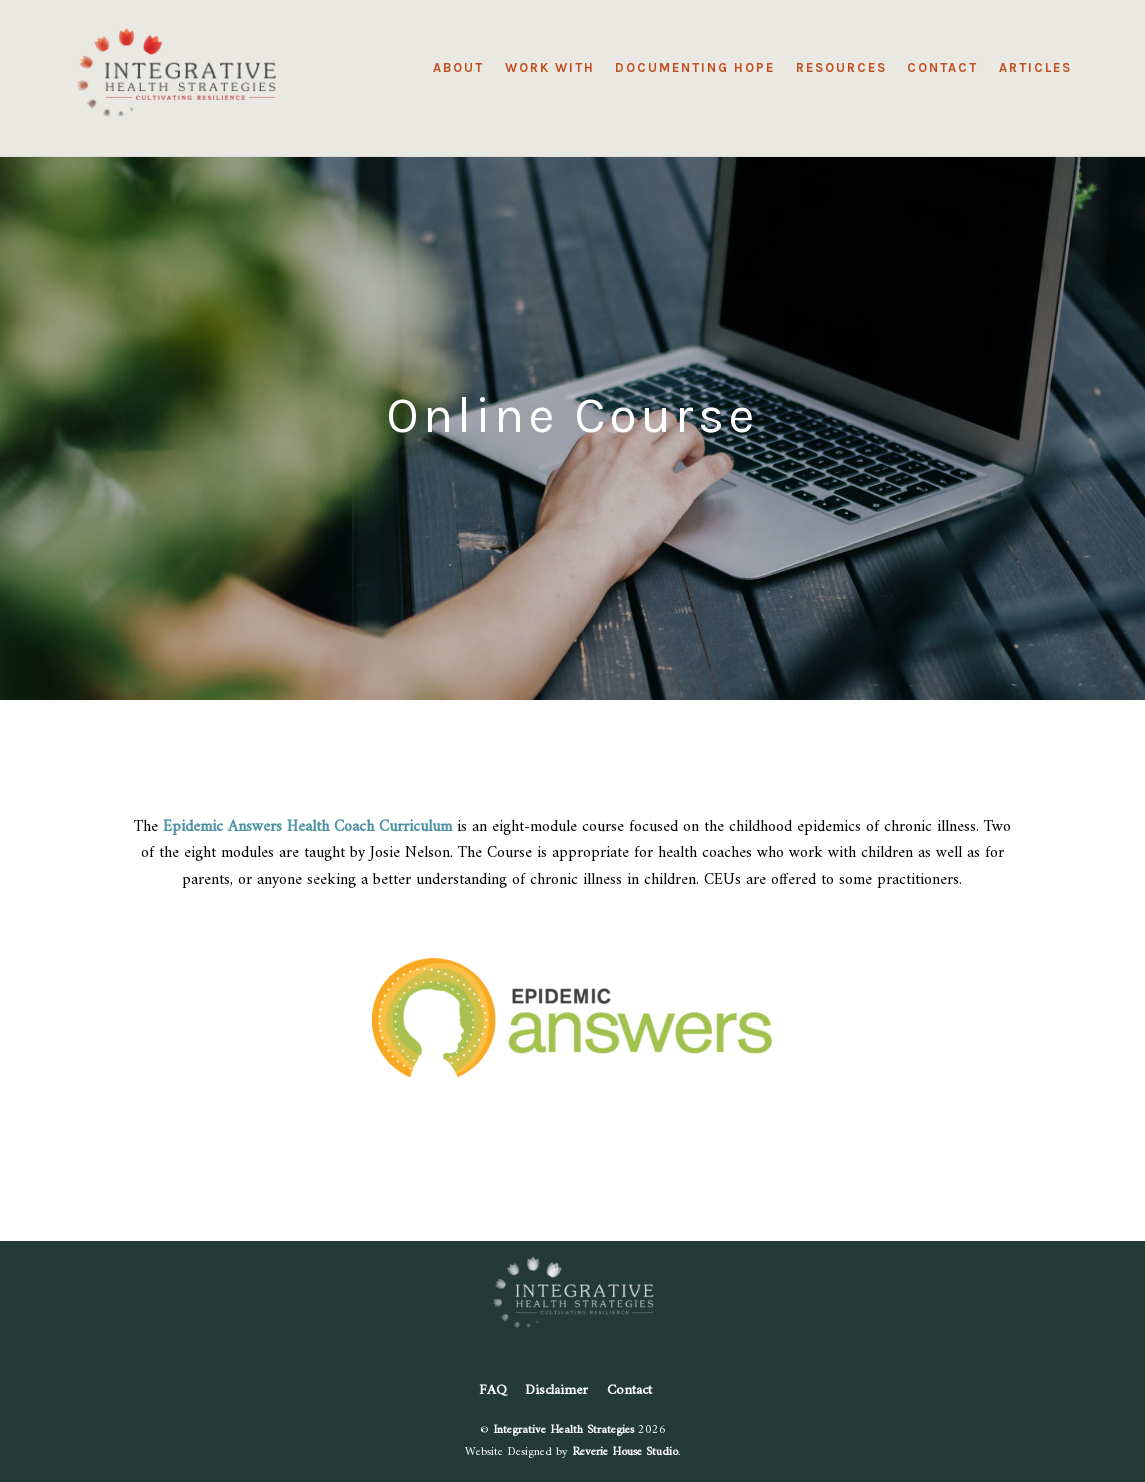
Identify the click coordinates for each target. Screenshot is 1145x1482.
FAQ (493, 1390)
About (458, 67)
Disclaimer (556, 1390)
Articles (1035, 67)
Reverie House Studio (625, 1452)
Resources (841, 67)
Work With (550, 67)
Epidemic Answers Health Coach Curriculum (307, 827)
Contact (942, 67)
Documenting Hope (695, 67)
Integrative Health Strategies (563, 1430)
